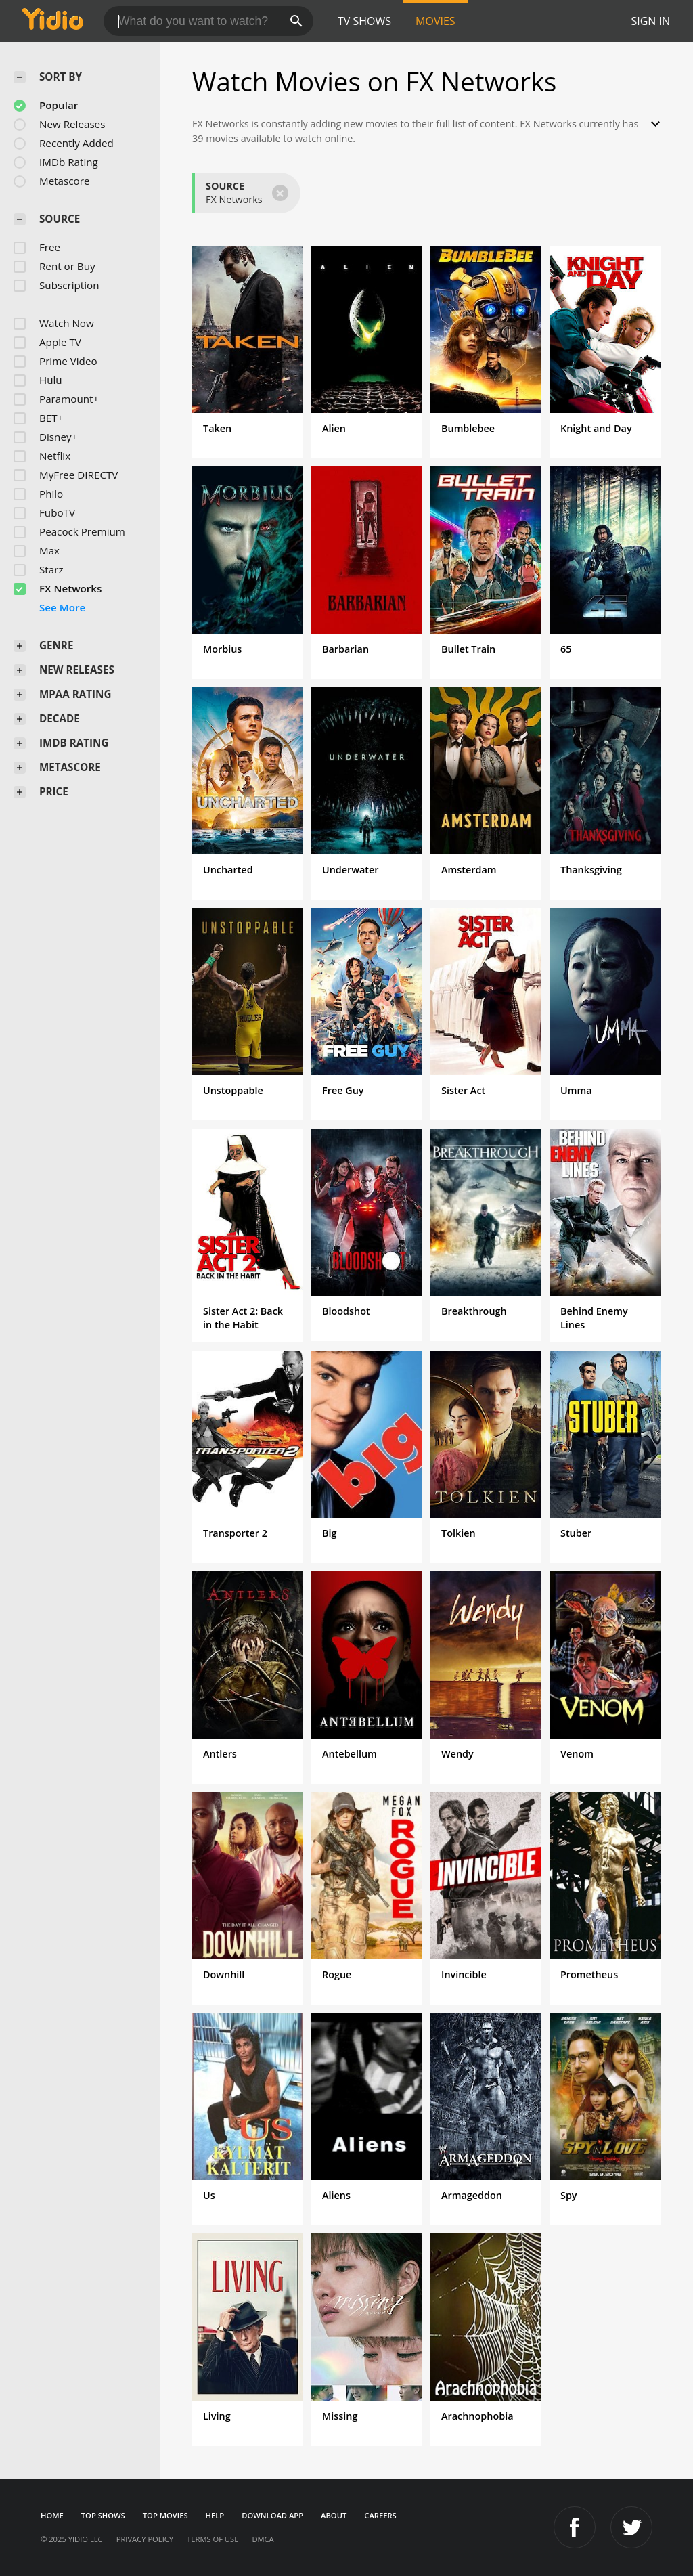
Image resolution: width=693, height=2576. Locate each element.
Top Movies (165, 2515)
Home (52, 2515)
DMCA (262, 2539)
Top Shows (103, 2515)
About (333, 2515)
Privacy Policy (144, 2539)
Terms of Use (212, 2539)
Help (215, 2515)
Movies (435, 21)
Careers (380, 2515)
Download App (272, 2515)
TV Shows (364, 21)
